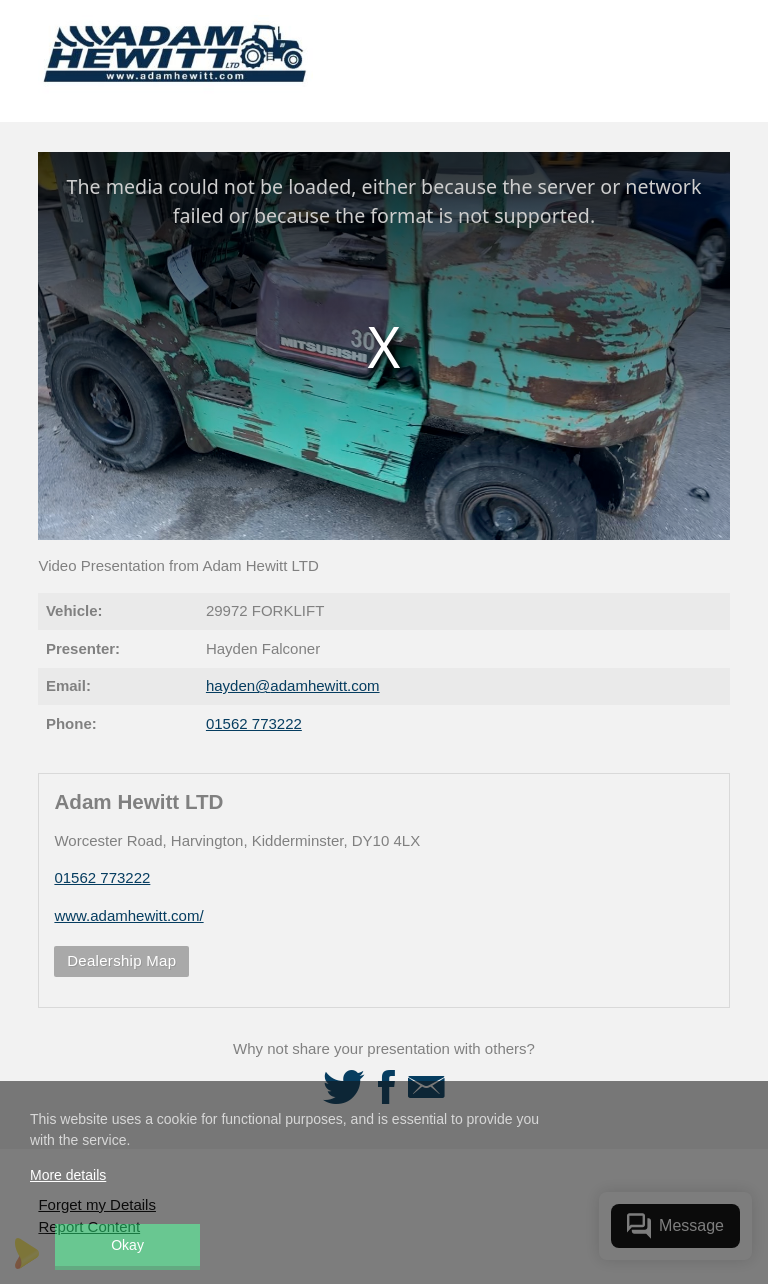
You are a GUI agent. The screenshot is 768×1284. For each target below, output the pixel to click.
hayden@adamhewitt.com (293, 685)
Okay (127, 1245)
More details (68, 1175)
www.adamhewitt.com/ (128, 915)
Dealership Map (121, 960)
